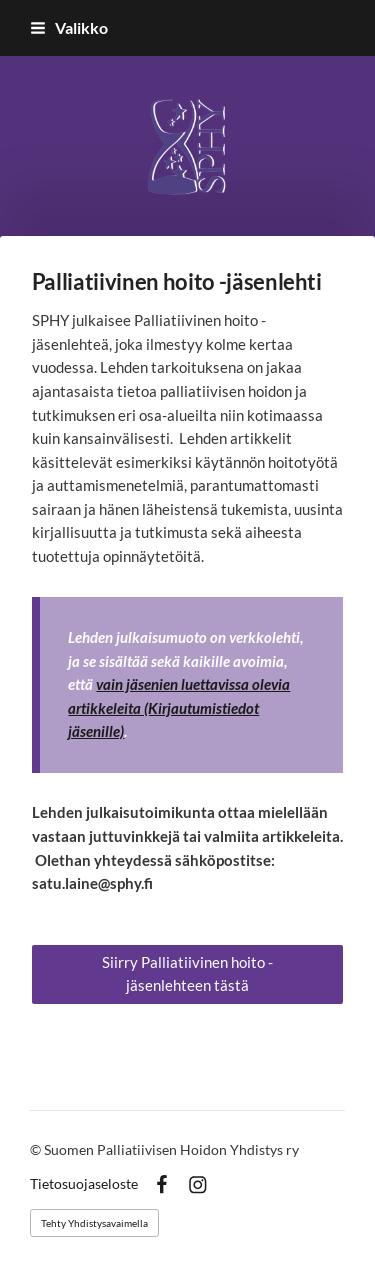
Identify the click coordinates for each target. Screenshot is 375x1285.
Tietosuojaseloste (84, 1184)
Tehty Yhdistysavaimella (94, 1223)
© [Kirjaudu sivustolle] (37, 1149)
